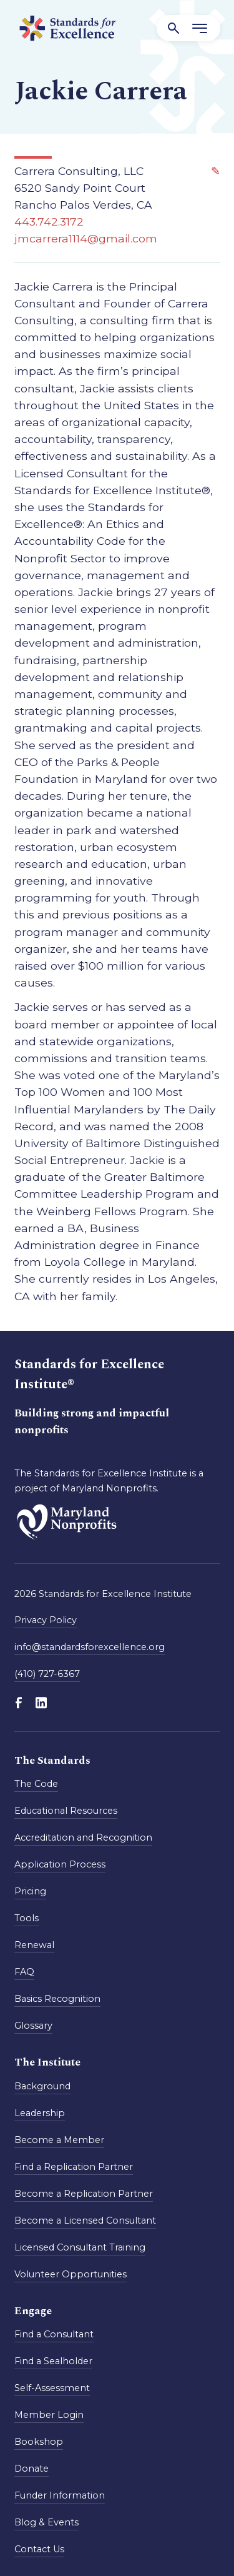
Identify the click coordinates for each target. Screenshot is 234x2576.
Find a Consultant (54, 2334)
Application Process (59, 1864)
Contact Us (39, 2549)
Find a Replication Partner (73, 2166)
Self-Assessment (52, 2388)
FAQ (24, 1971)
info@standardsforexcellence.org (89, 1647)
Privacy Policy (45, 1620)
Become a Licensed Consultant (85, 2220)
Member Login (49, 2414)
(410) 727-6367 (47, 1673)
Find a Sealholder (53, 2361)
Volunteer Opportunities (70, 2274)
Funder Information (59, 2495)
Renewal (34, 1945)
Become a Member (59, 2140)
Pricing (30, 1891)
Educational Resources (65, 1810)
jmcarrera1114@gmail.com (85, 238)
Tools (26, 1918)
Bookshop (38, 2441)
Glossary (33, 2025)
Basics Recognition (57, 1998)
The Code (36, 1783)
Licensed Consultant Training (79, 2247)
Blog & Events (46, 2522)
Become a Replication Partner (83, 2193)
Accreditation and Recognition (83, 1837)
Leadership (39, 2113)
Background (42, 2086)
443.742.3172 (49, 221)
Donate (31, 2468)
